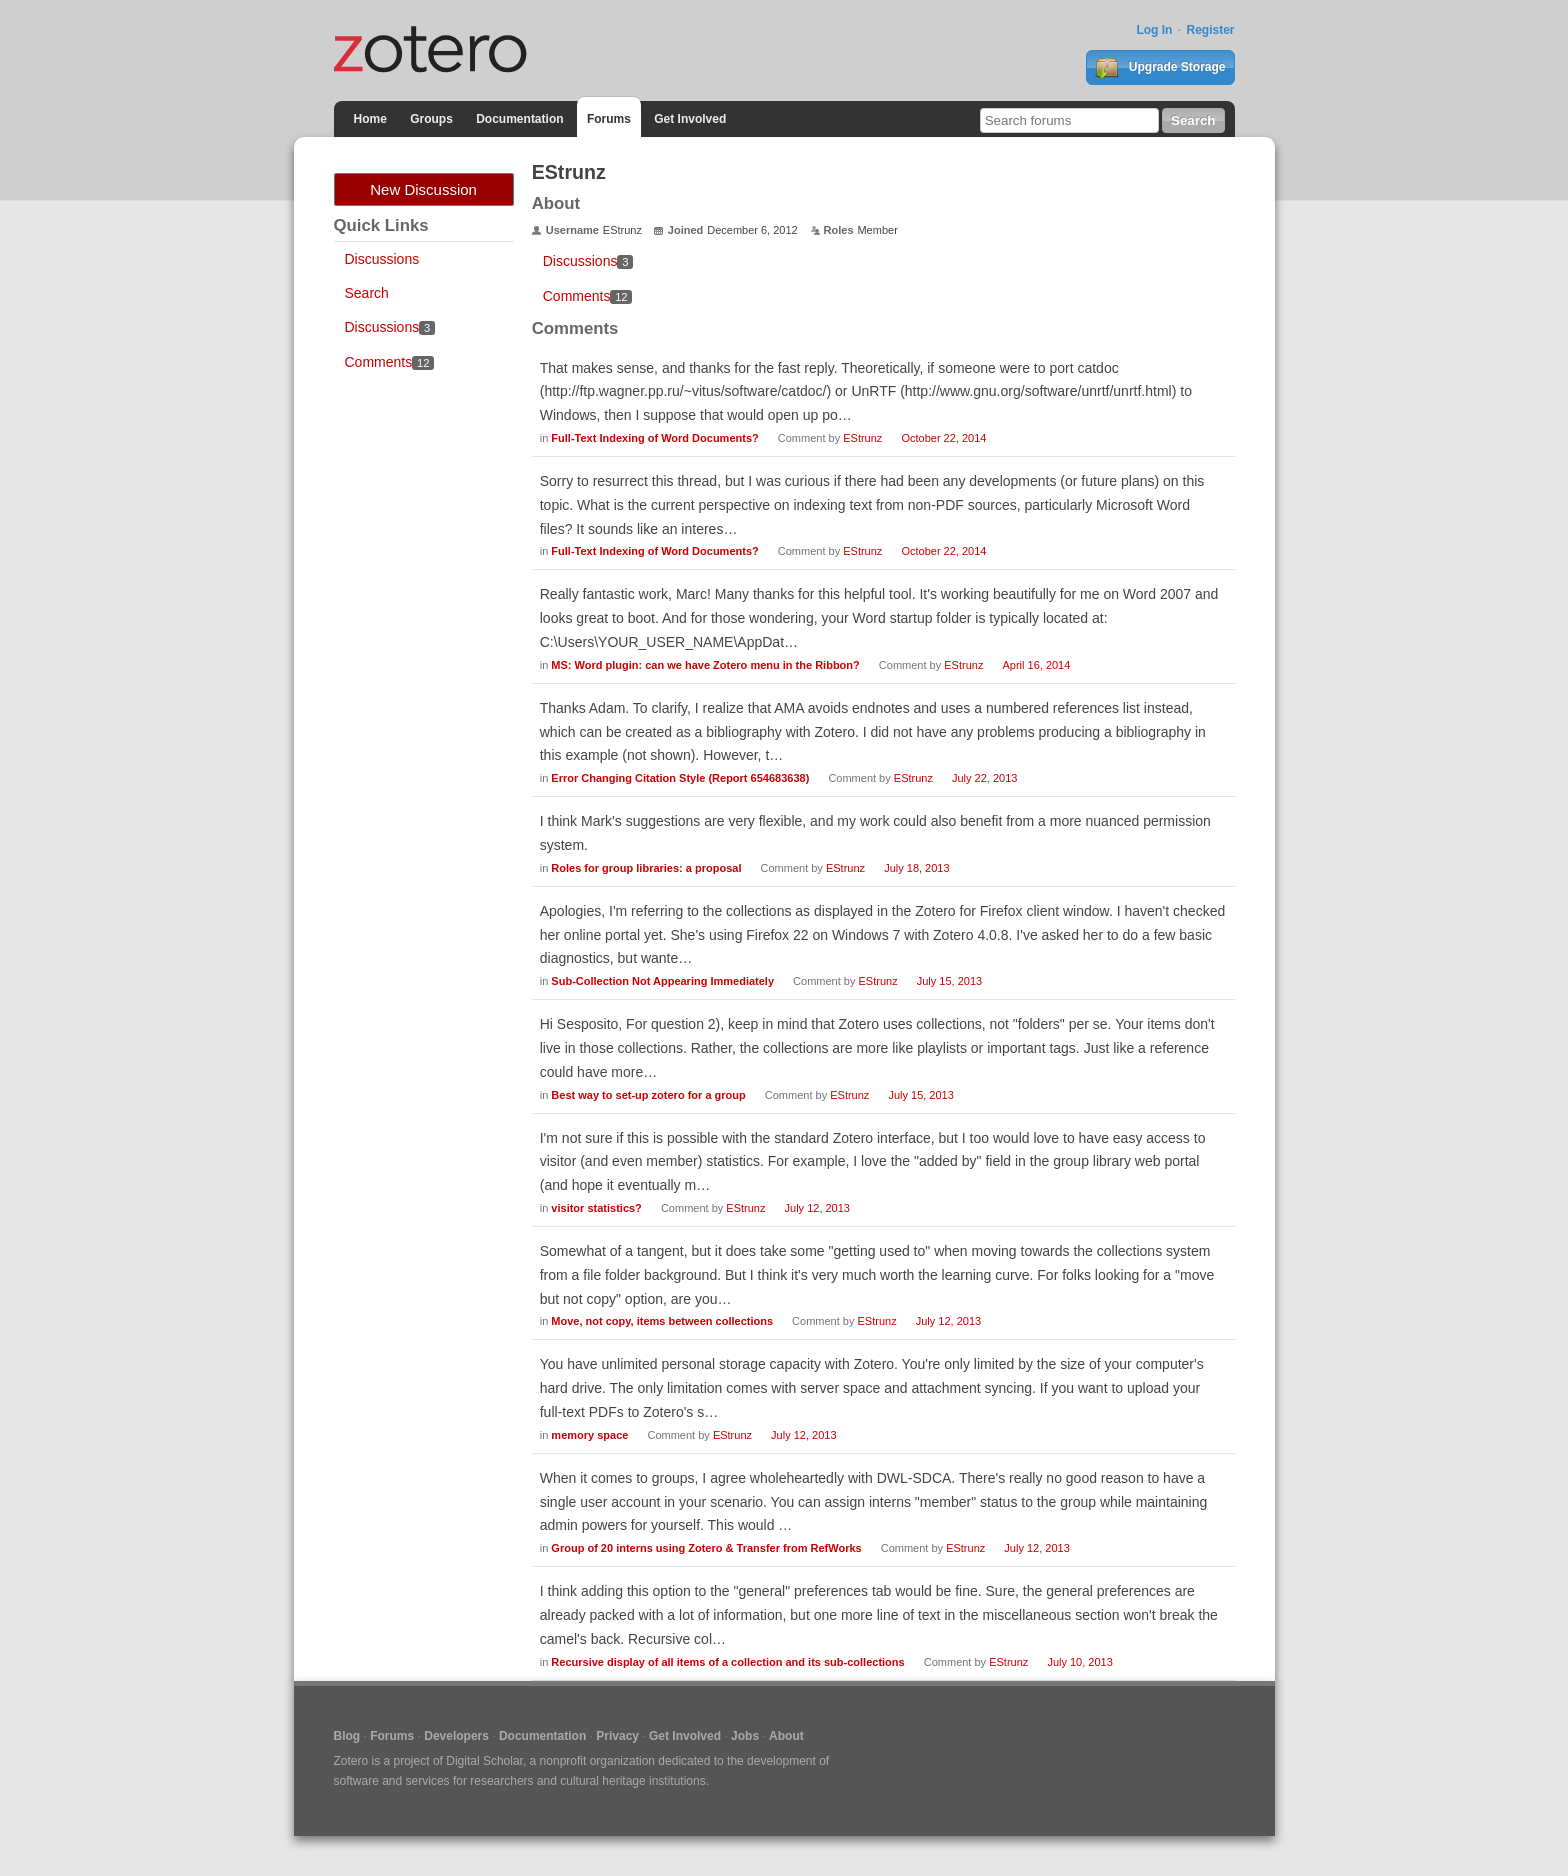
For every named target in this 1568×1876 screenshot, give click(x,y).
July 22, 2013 (984, 778)
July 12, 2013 (817, 1208)
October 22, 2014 (943, 438)
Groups (431, 119)
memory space (589, 1435)
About (786, 1736)
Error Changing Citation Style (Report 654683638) (680, 778)
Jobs (745, 1736)
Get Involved (690, 119)
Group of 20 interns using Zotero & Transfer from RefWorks (706, 1548)
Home (370, 119)
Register (1210, 30)
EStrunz (862, 438)
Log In (1154, 30)
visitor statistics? (596, 1208)
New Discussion (423, 189)
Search (367, 293)
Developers (456, 1736)
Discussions (382, 259)
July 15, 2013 (949, 981)
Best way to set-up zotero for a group (648, 1095)
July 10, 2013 (1079, 1662)
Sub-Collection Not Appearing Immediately (662, 981)
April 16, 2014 (1036, 665)
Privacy (617, 1736)
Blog (347, 1736)
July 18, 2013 (916, 868)
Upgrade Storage (1160, 68)
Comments (390, 362)
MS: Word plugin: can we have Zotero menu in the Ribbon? (705, 665)
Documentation (519, 119)
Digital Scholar (484, 1761)
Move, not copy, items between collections (662, 1321)
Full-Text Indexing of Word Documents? (654, 438)
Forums (609, 119)
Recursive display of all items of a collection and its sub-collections (727, 1662)
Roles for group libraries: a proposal (646, 868)
